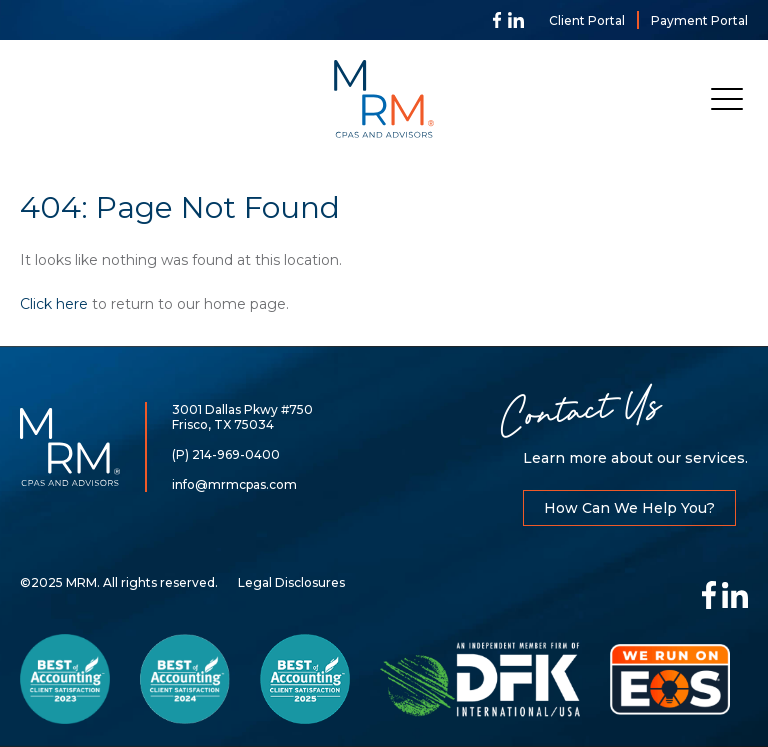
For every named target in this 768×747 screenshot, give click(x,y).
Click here (54, 304)
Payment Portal (699, 20)
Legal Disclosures (291, 582)
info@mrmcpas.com (234, 484)
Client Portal (587, 20)
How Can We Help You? (629, 508)
